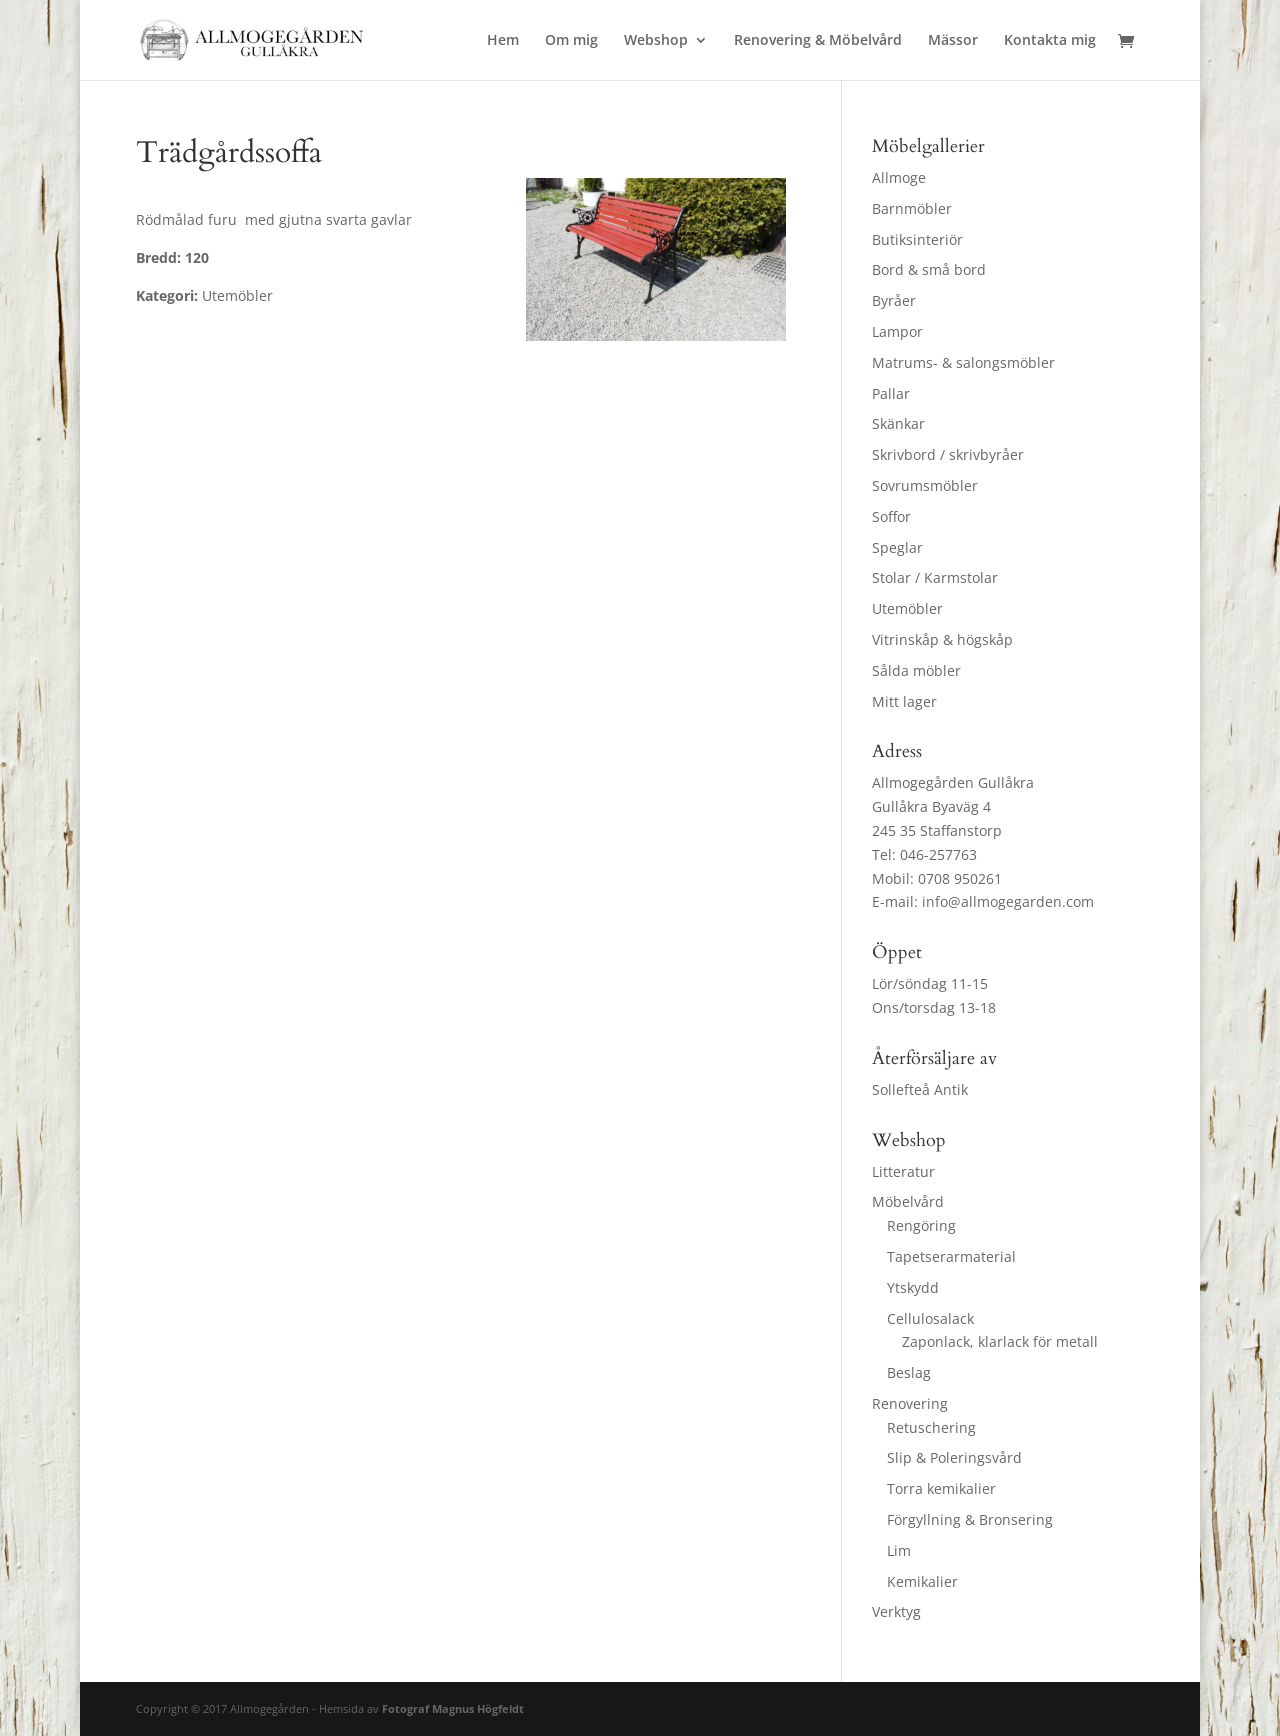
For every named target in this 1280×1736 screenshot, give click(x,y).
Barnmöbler (912, 208)
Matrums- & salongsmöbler (963, 362)
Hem (503, 41)
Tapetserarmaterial (951, 1256)
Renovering (910, 1403)
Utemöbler (907, 608)
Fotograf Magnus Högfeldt (453, 1708)
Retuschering (931, 1427)
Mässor (953, 41)
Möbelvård (908, 1201)
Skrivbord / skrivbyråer (948, 454)
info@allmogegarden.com (1008, 901)
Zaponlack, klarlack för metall (1000, 1341)
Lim (899, 1550)
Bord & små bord (929, 269)
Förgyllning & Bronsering (970, 1519)
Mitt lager (904, 701)
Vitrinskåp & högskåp (942, 639)
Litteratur (903, 1171)
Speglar (897, 547)
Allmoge (899, 177)
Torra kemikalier (941, 1488)
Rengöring (921, 1225)
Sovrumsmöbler (925, 485)
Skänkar (898, 423)
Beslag (909, 1372)
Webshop (656, 41)
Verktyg (896, 1611)
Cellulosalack (930, 1318)
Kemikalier (922, 1581)
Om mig (571, 41)
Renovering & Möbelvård (818, 41)
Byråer (894, 300)
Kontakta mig (1050, 41)
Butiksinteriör (917, 239)
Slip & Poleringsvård (954, 1457)
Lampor (897, 331)
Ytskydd (913, 1287)
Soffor (891, 516)
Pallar (891, 393)
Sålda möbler (916, 670)
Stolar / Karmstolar (935, 577)
